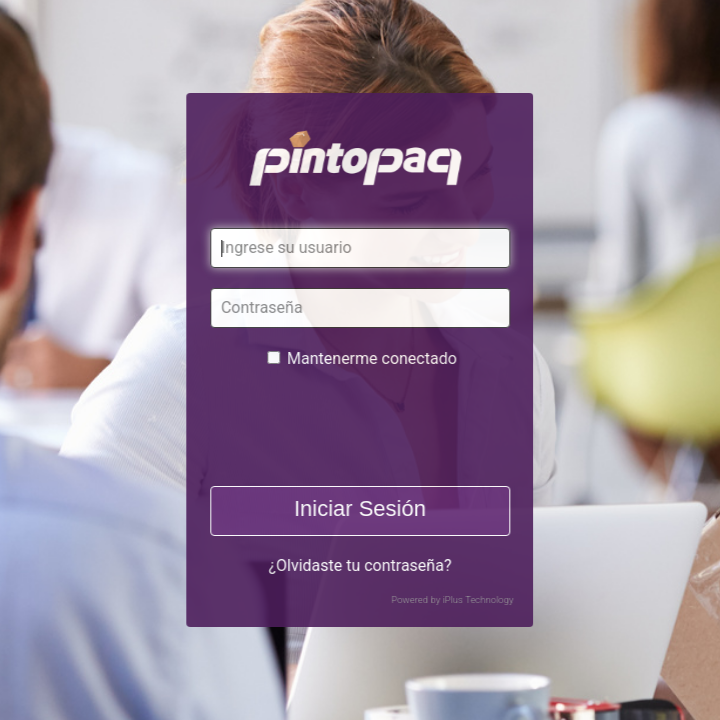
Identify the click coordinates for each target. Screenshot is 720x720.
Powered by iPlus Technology (452, 599)
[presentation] (361, 427)
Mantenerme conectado (372, 358)
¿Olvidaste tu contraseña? (359, 565)
